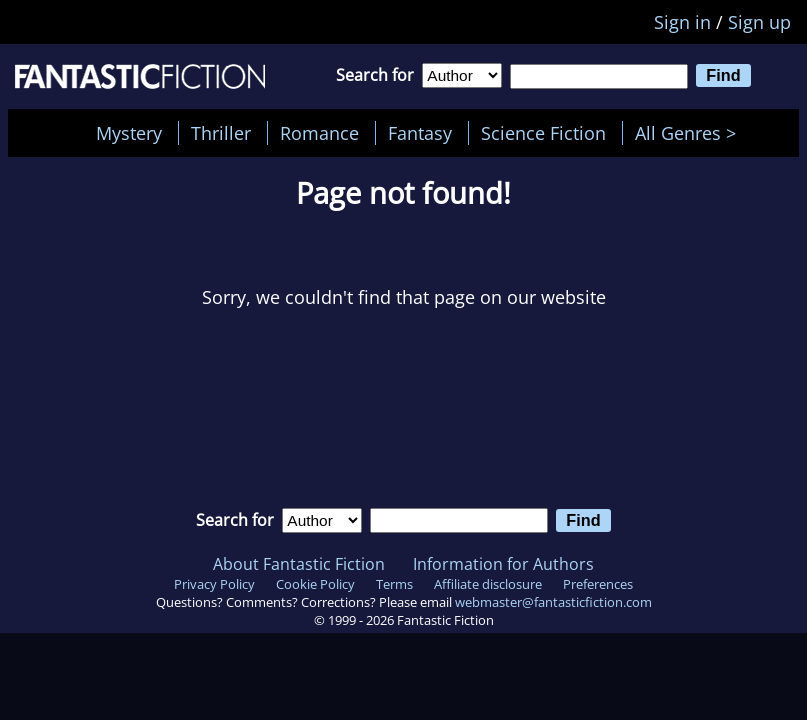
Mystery (129, 133)
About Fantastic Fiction (299, 564)
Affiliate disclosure (488, 584)
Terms (394, 584)
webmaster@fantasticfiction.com (553, 602)
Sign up (759, 22)
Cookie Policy (315, 584)
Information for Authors (503, 564)
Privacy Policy (214, 584)
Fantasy (420, 133)
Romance (319, 133)
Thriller (221, 133)
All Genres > (690, 133)
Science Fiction (543, 133)
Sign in (682, 22)
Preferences (598, 584)
